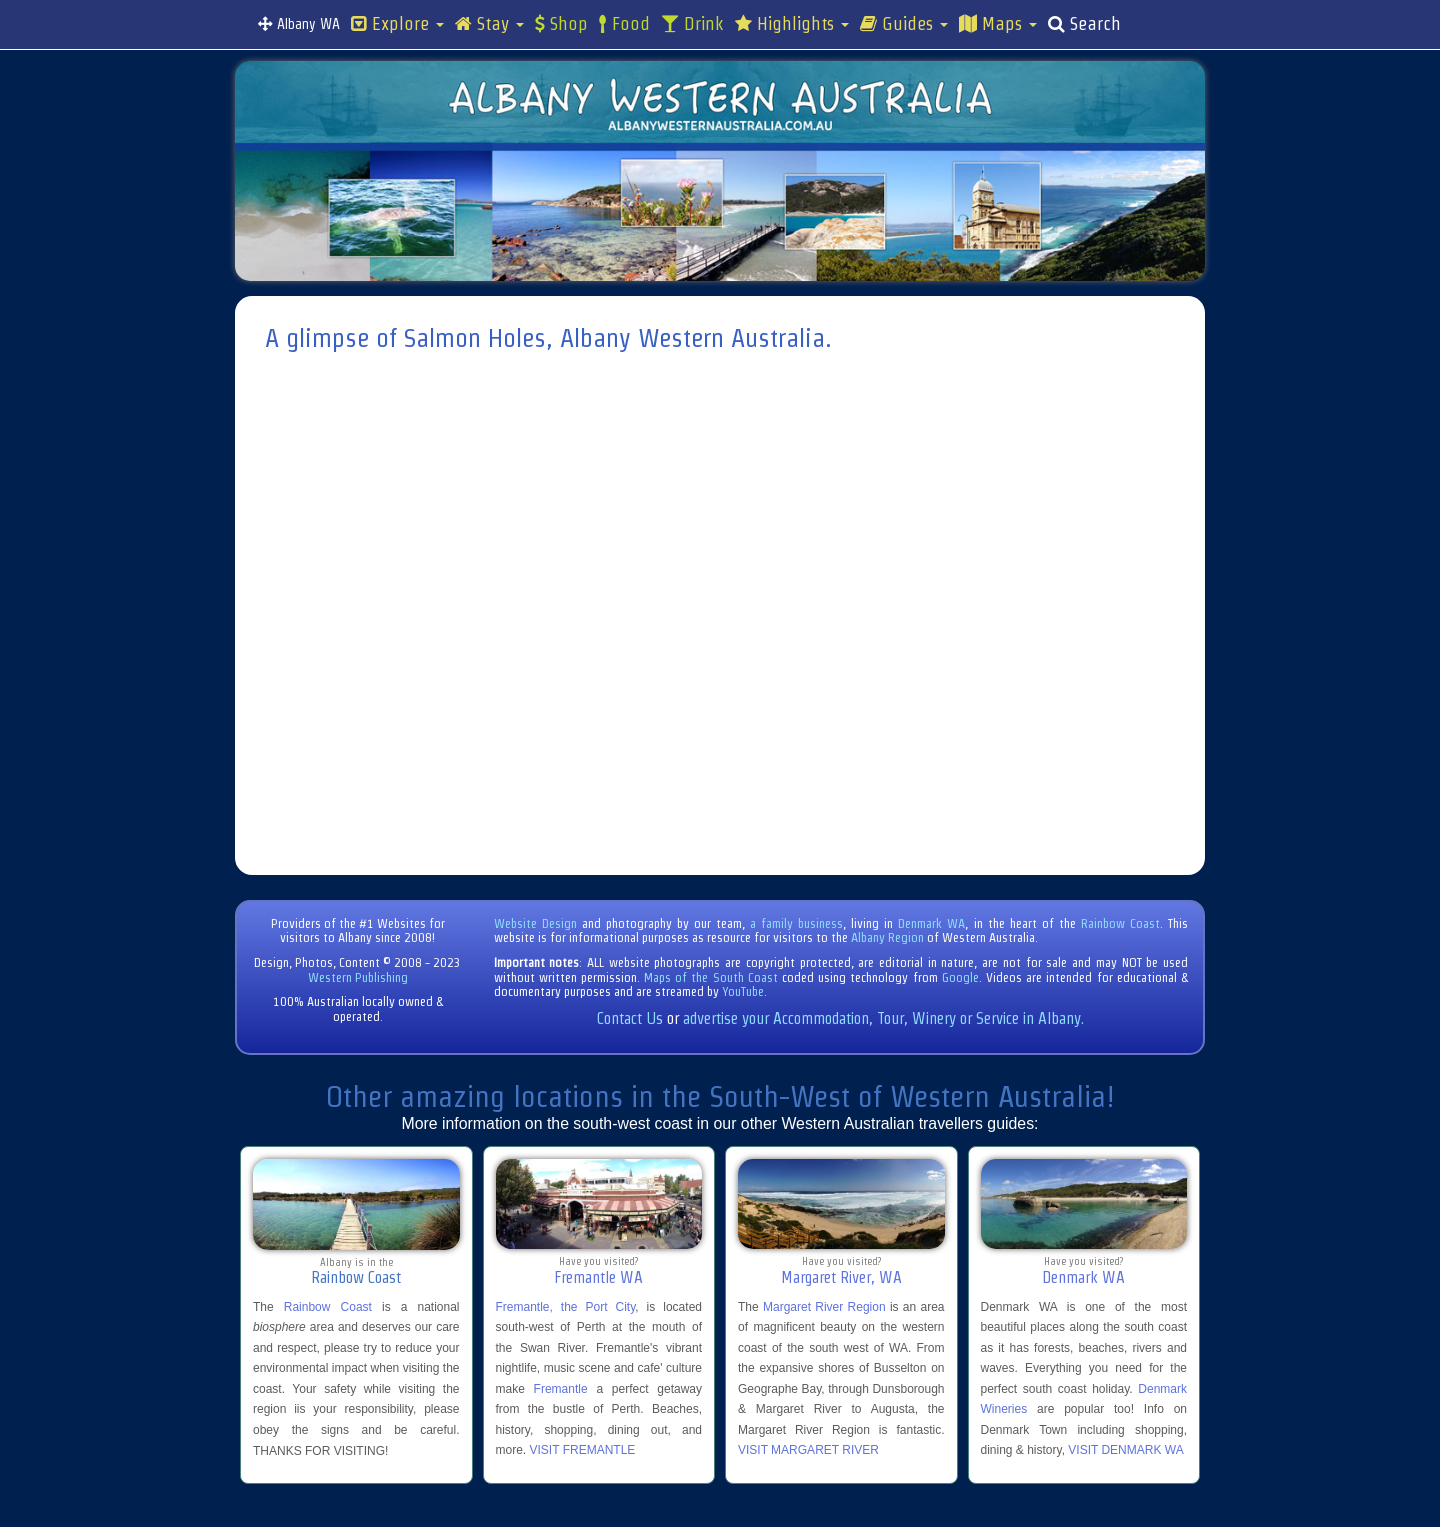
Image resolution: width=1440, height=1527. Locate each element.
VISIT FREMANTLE (583, 1450)
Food (624, 24)
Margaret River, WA (841, 1277)
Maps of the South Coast (711, 977)
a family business (796, 923)
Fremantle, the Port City (566, 1307)
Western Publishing (358, 977)
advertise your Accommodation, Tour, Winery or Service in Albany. (883, 1018)
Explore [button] (397, 24)
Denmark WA (931, 923)
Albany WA (299, 24)
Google (960, 977)
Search (1084, 24)
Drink (692, 24)
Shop (561, 24)
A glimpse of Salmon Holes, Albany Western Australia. (548, 338)
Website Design (535, 923)
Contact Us (630, 1018)
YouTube (743, 991)
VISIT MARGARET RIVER (808, 1450)
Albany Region (887, 937)
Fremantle (561, 1389)
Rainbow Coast (1120, 923)
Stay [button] (489, 24)
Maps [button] (998, 24)
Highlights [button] (792, 24)
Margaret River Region (824, 1307)
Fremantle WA (598, 1277)
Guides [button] (904, 24)
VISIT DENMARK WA (1125, 1450)
